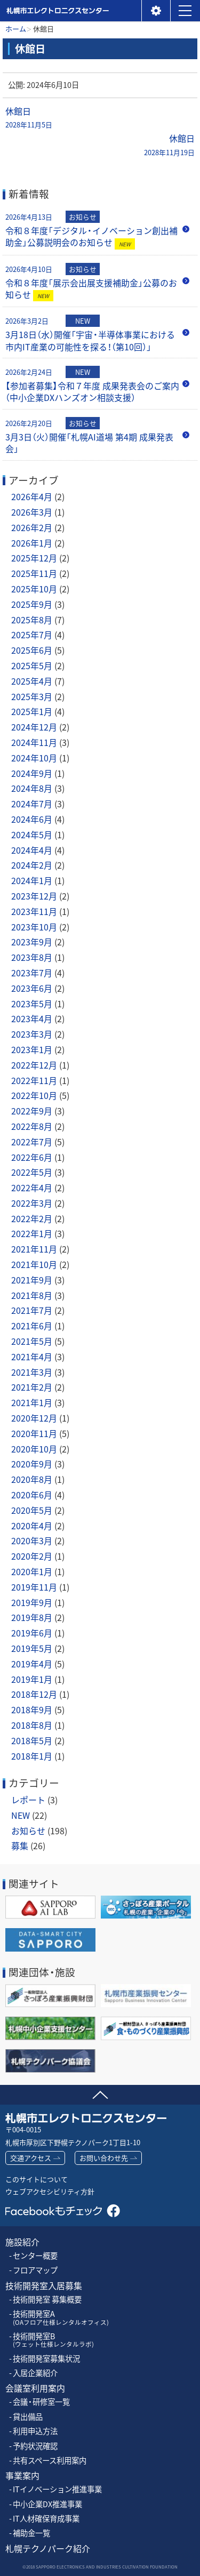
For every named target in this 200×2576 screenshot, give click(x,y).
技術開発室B (53, 2340)
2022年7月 (31, 1141)
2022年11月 (34, 1080)
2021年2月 (31, 1387)
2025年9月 (31, 604)
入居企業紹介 (35, 2373)
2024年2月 (31, 864)
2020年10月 (34, 1448)
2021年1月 (31, 1402)
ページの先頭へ (100, 2093)
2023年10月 (34, 926)
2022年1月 (31, 1233)
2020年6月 (31, 1494)
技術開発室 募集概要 (47, 2299)
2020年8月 (31, 1479)
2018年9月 (31, 1709)
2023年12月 (34, 895)
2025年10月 (34, 588)
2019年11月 (34, 1586)
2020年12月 (34, 1417)
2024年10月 (34, 757)
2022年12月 (34, 1064)
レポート (28, 1799)
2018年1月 (31, 1756)
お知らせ (28, 1830)
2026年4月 (31, 496)
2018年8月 (31, 1725)
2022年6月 (31, 1157)
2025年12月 (34, 557)
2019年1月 (31, 1679)
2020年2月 (31, 1556)
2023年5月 (31, 1003)
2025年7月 (31, 634)
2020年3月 (31, 1540)
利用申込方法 (35, 2431)
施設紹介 (22, 2242)
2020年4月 (31, 1525)
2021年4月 (31, 1356)
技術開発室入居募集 (43, 2286)
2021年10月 (34, 1264)
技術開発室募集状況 (46, 2358)
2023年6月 (31, 988)
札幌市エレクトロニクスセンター (56, 20)
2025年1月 (31, 711)
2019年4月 (31, 1663)
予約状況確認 (35, 2446)
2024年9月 (31, 773)
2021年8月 (31, 1295)
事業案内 (22, 2475)
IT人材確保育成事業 (46, 2518)
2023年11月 (34, 911)
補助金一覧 (31, 2533)
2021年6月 (31, 1325)
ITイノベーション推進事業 (57, 2489)
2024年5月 (31, 834)
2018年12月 (34, 1694)
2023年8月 (31, 957)
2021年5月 (31, 1341)
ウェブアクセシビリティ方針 (49, 2191)
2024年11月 (34, 742)
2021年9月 (31, 1279)
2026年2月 (31, 527)
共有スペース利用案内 (49, 2460)
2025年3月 (31, 696)
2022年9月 (31, 1110)
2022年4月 (31, 1187)
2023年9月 (31, 941)
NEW (20, 1815)
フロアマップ (35, 2270)
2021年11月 (34, 1248)
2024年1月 (31, 880)
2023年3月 (31, 1034)
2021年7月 (31, 1310)
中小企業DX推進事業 (47, 2504)
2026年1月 (31, 542)
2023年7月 (31, 972)
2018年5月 (31, 1740)
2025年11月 (34, 573)
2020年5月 (31, 1510)
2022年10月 (34, 1095)
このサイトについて (36, 2179)
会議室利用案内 (35, 2388)
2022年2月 (31, 1218)
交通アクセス (30, 2158)
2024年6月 (31, 819)
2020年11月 (34, 1433)
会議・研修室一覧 (41, 2401)
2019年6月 (31, 1632)
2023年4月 (31, 1018)
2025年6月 (31, 650)
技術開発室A (61, 2317)
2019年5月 (31, 1648)
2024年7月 (31, 803)
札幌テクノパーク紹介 (47, 2548)
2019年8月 (31, 1617)
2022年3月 (31, 1203)
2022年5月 (31, 1172)
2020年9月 (31, 1463)
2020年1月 (31, 1571)
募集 (19, 1845)
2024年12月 (34, 726)
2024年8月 (31, 788)
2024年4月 (31, 850)
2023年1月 (31, 1049)
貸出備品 (28, 2416)
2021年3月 (31, 1372)
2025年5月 (31, 665)
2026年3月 (31, 511)
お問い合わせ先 (103, 2158)
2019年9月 (31, 1602)
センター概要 (35, 2255)
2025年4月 (31, 681)
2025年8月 (31, 619)
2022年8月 (31, 1126)
